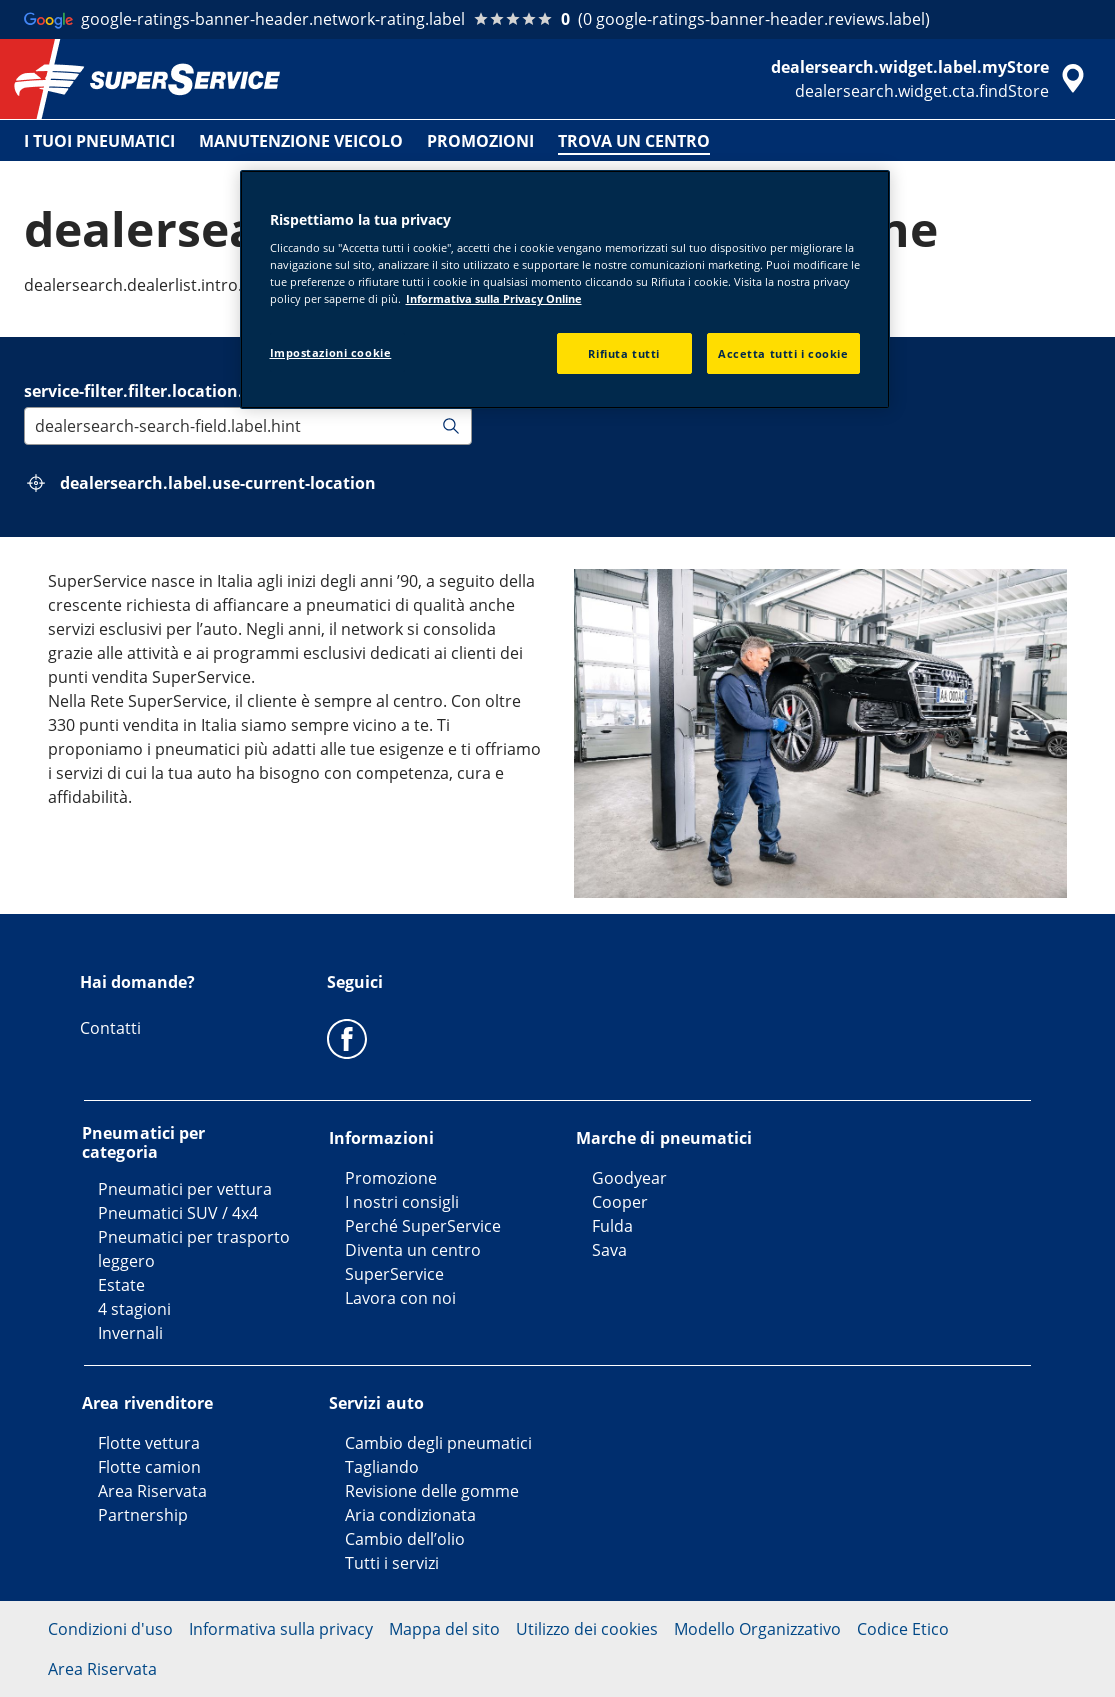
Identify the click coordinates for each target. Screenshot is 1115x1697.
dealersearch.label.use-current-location (218, 483)
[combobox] (37, 426)
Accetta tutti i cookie (783, 353)
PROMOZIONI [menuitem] (480, 141)
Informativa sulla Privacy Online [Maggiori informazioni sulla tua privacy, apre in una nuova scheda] (494, 298)
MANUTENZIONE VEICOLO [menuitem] (301, 141)
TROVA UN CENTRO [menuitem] (634, 141)
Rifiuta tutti (623, 353)
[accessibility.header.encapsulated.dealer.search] (931, 79)
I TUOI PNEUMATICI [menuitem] (99, 141)
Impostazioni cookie (331, 352)
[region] (565, 290)
